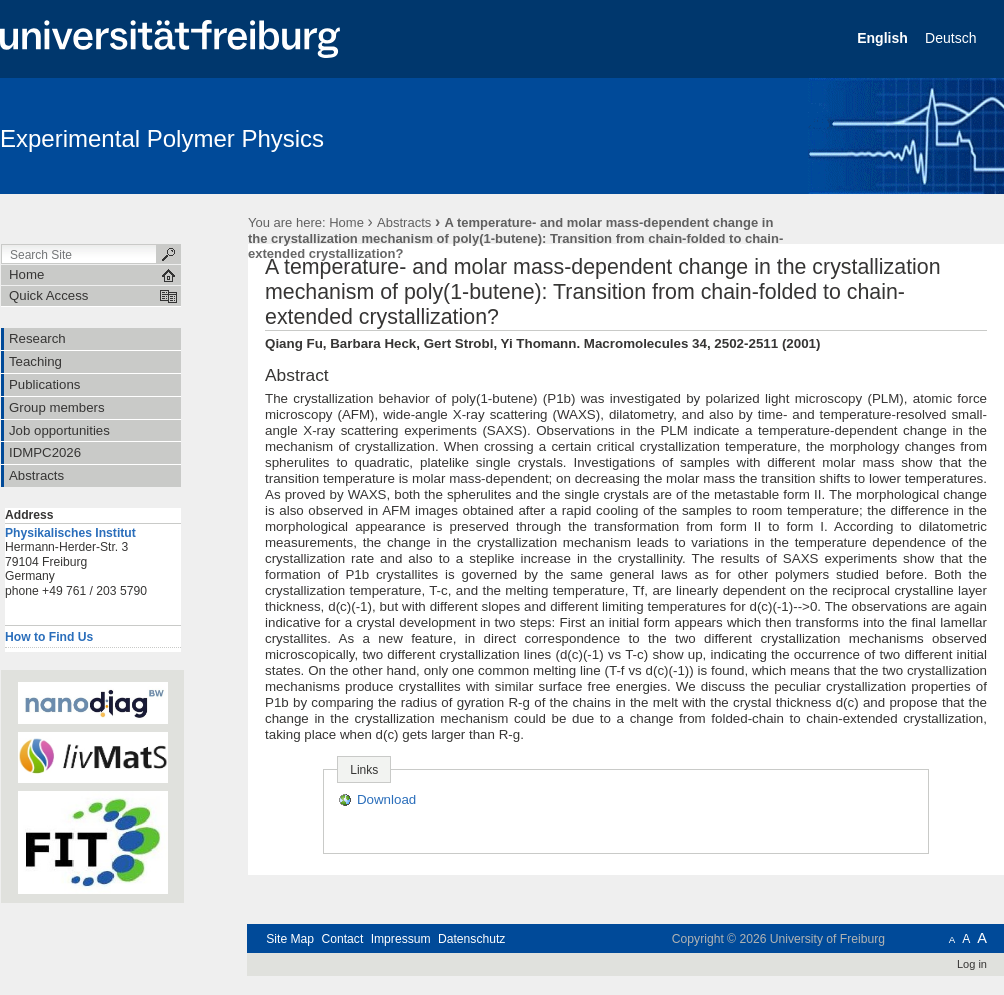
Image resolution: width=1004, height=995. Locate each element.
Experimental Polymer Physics (162, 138)
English (884, 38)
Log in (972, 964)
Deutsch (952, 38)
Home (346, 222)
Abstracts (404, 222)
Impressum (401, 939)
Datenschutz (471, 939)
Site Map (290, 939)
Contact (342, 939)
